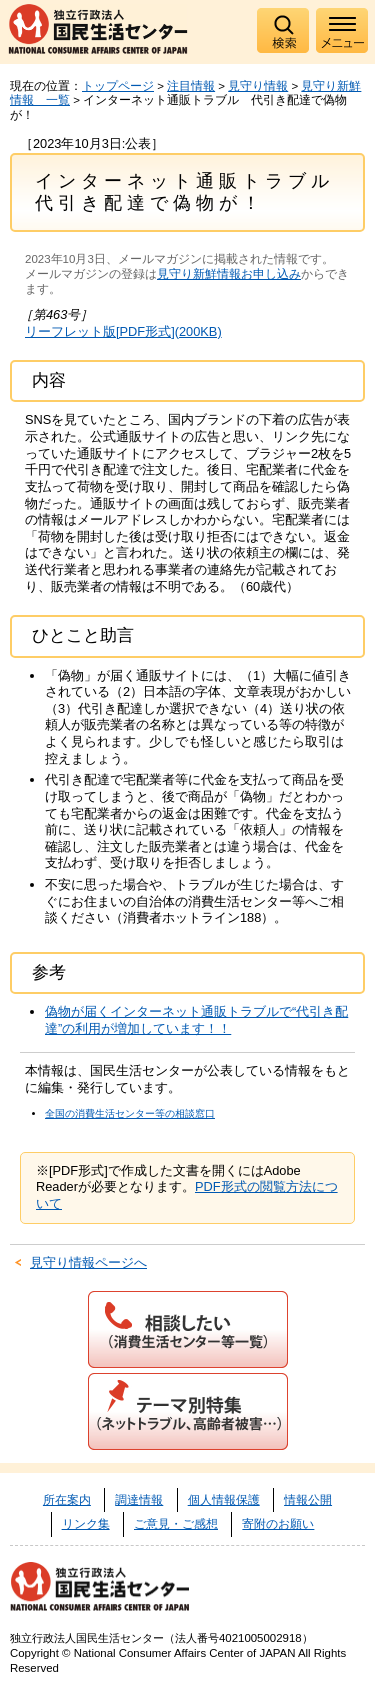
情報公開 (308, 1500)
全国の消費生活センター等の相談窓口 (130, 1113)
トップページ (118, 86)
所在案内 (67, 1500)
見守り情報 (258, 86)
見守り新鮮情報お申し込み (229, 274)
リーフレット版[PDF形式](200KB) (123, 331)
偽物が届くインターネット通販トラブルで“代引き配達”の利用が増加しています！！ (196, 1020)
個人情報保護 (224, 1500)
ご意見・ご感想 (176, 1524)
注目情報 (191, 86)
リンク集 (86, 1524)
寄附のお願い (278, 1524)
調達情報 (139, 1500)
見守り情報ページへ (88, 1262)
